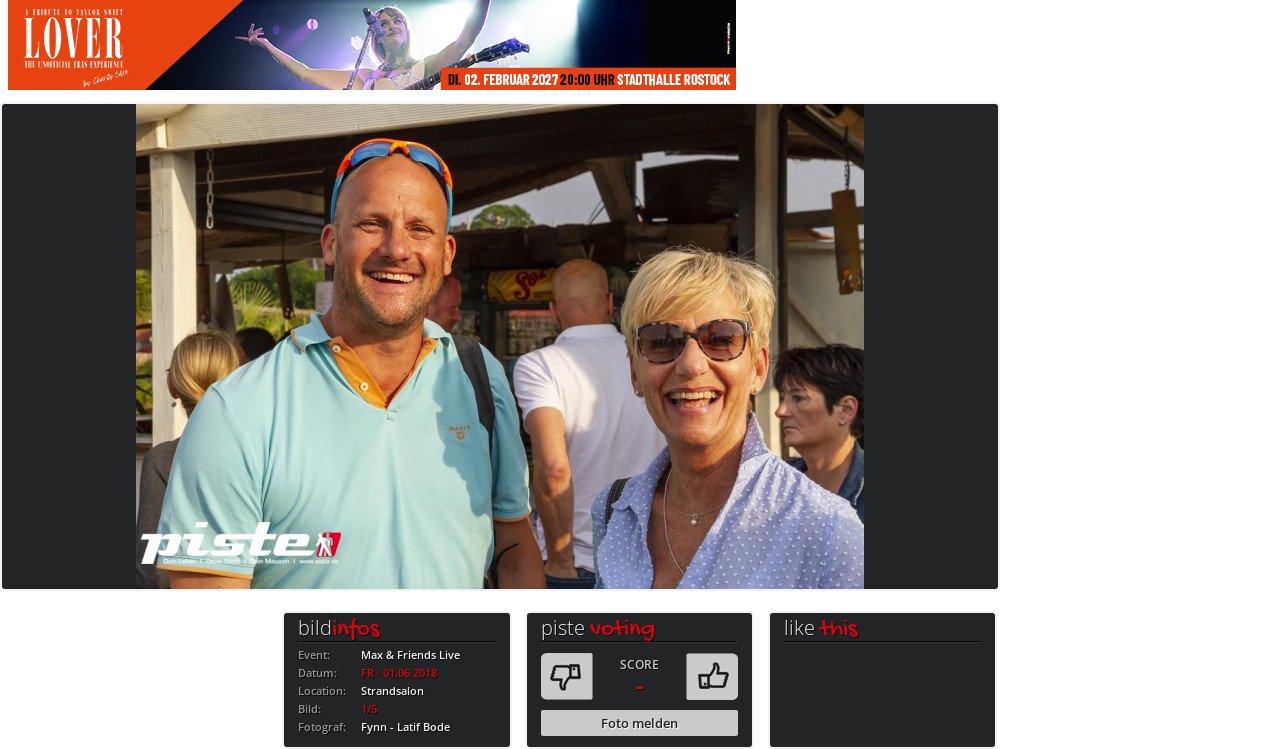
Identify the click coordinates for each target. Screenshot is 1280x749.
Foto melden (639, 723)
